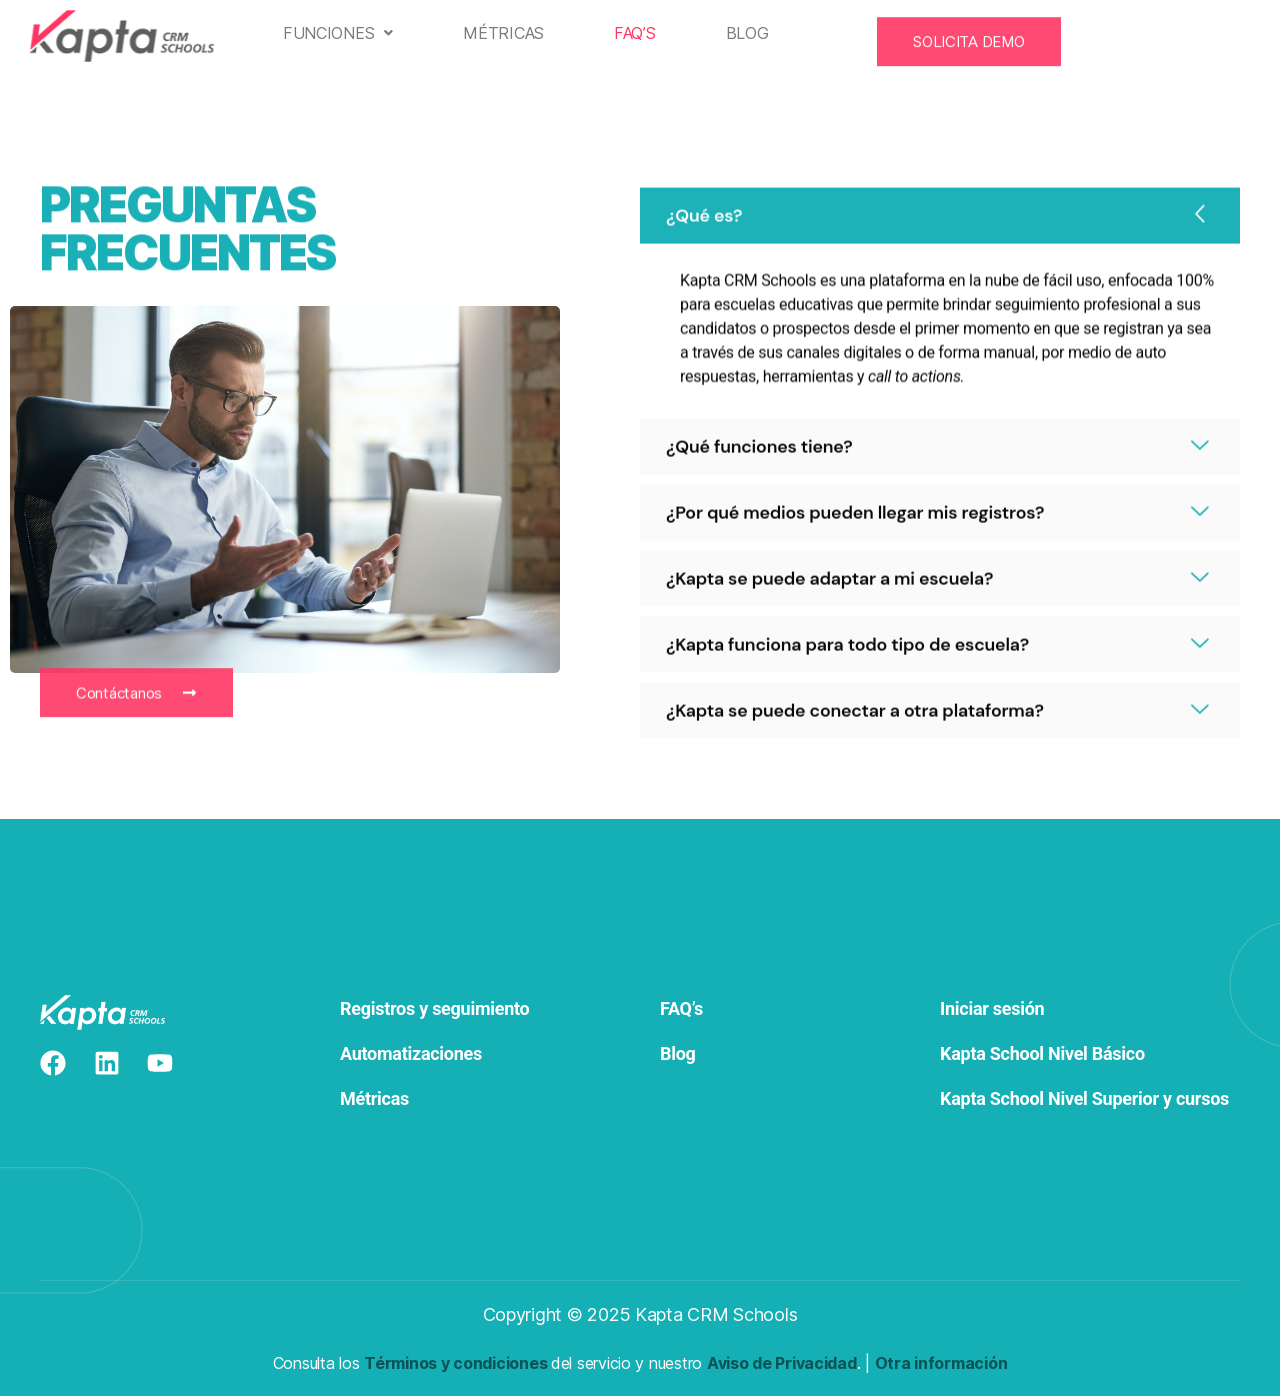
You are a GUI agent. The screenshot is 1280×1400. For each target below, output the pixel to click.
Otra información (941, 1367)
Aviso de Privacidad (782, 1367)
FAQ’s (644, 33)
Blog (755, 33)
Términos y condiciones (455, 1367)
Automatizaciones (411, 1058)
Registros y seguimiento (437, 1013)
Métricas (512, 33)
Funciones (346, 33)
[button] (346, 33)
